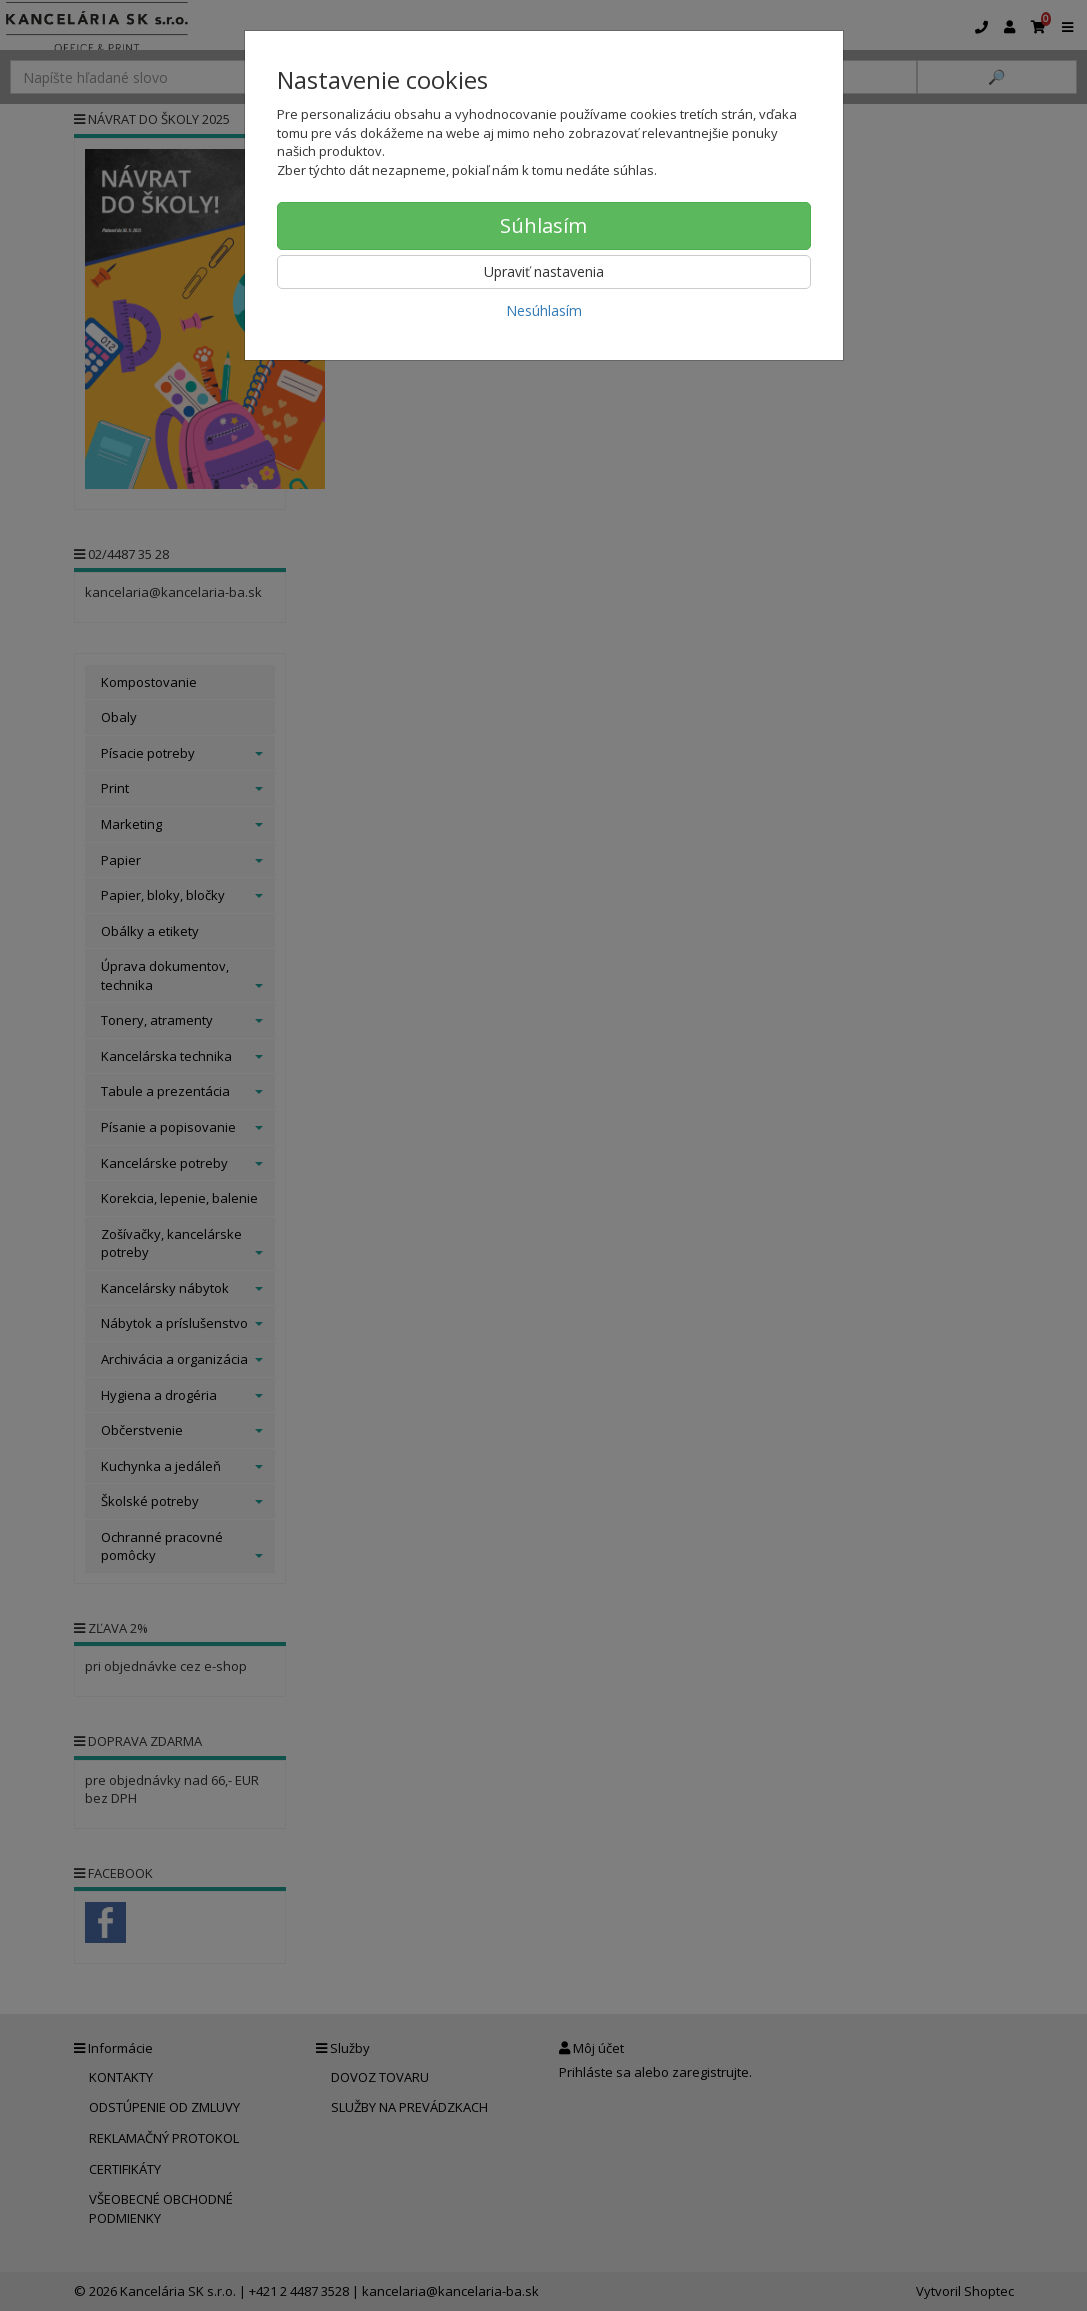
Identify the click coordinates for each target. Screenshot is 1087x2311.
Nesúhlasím (544, 310)
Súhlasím (543, 225)
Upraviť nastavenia (544, 271)
